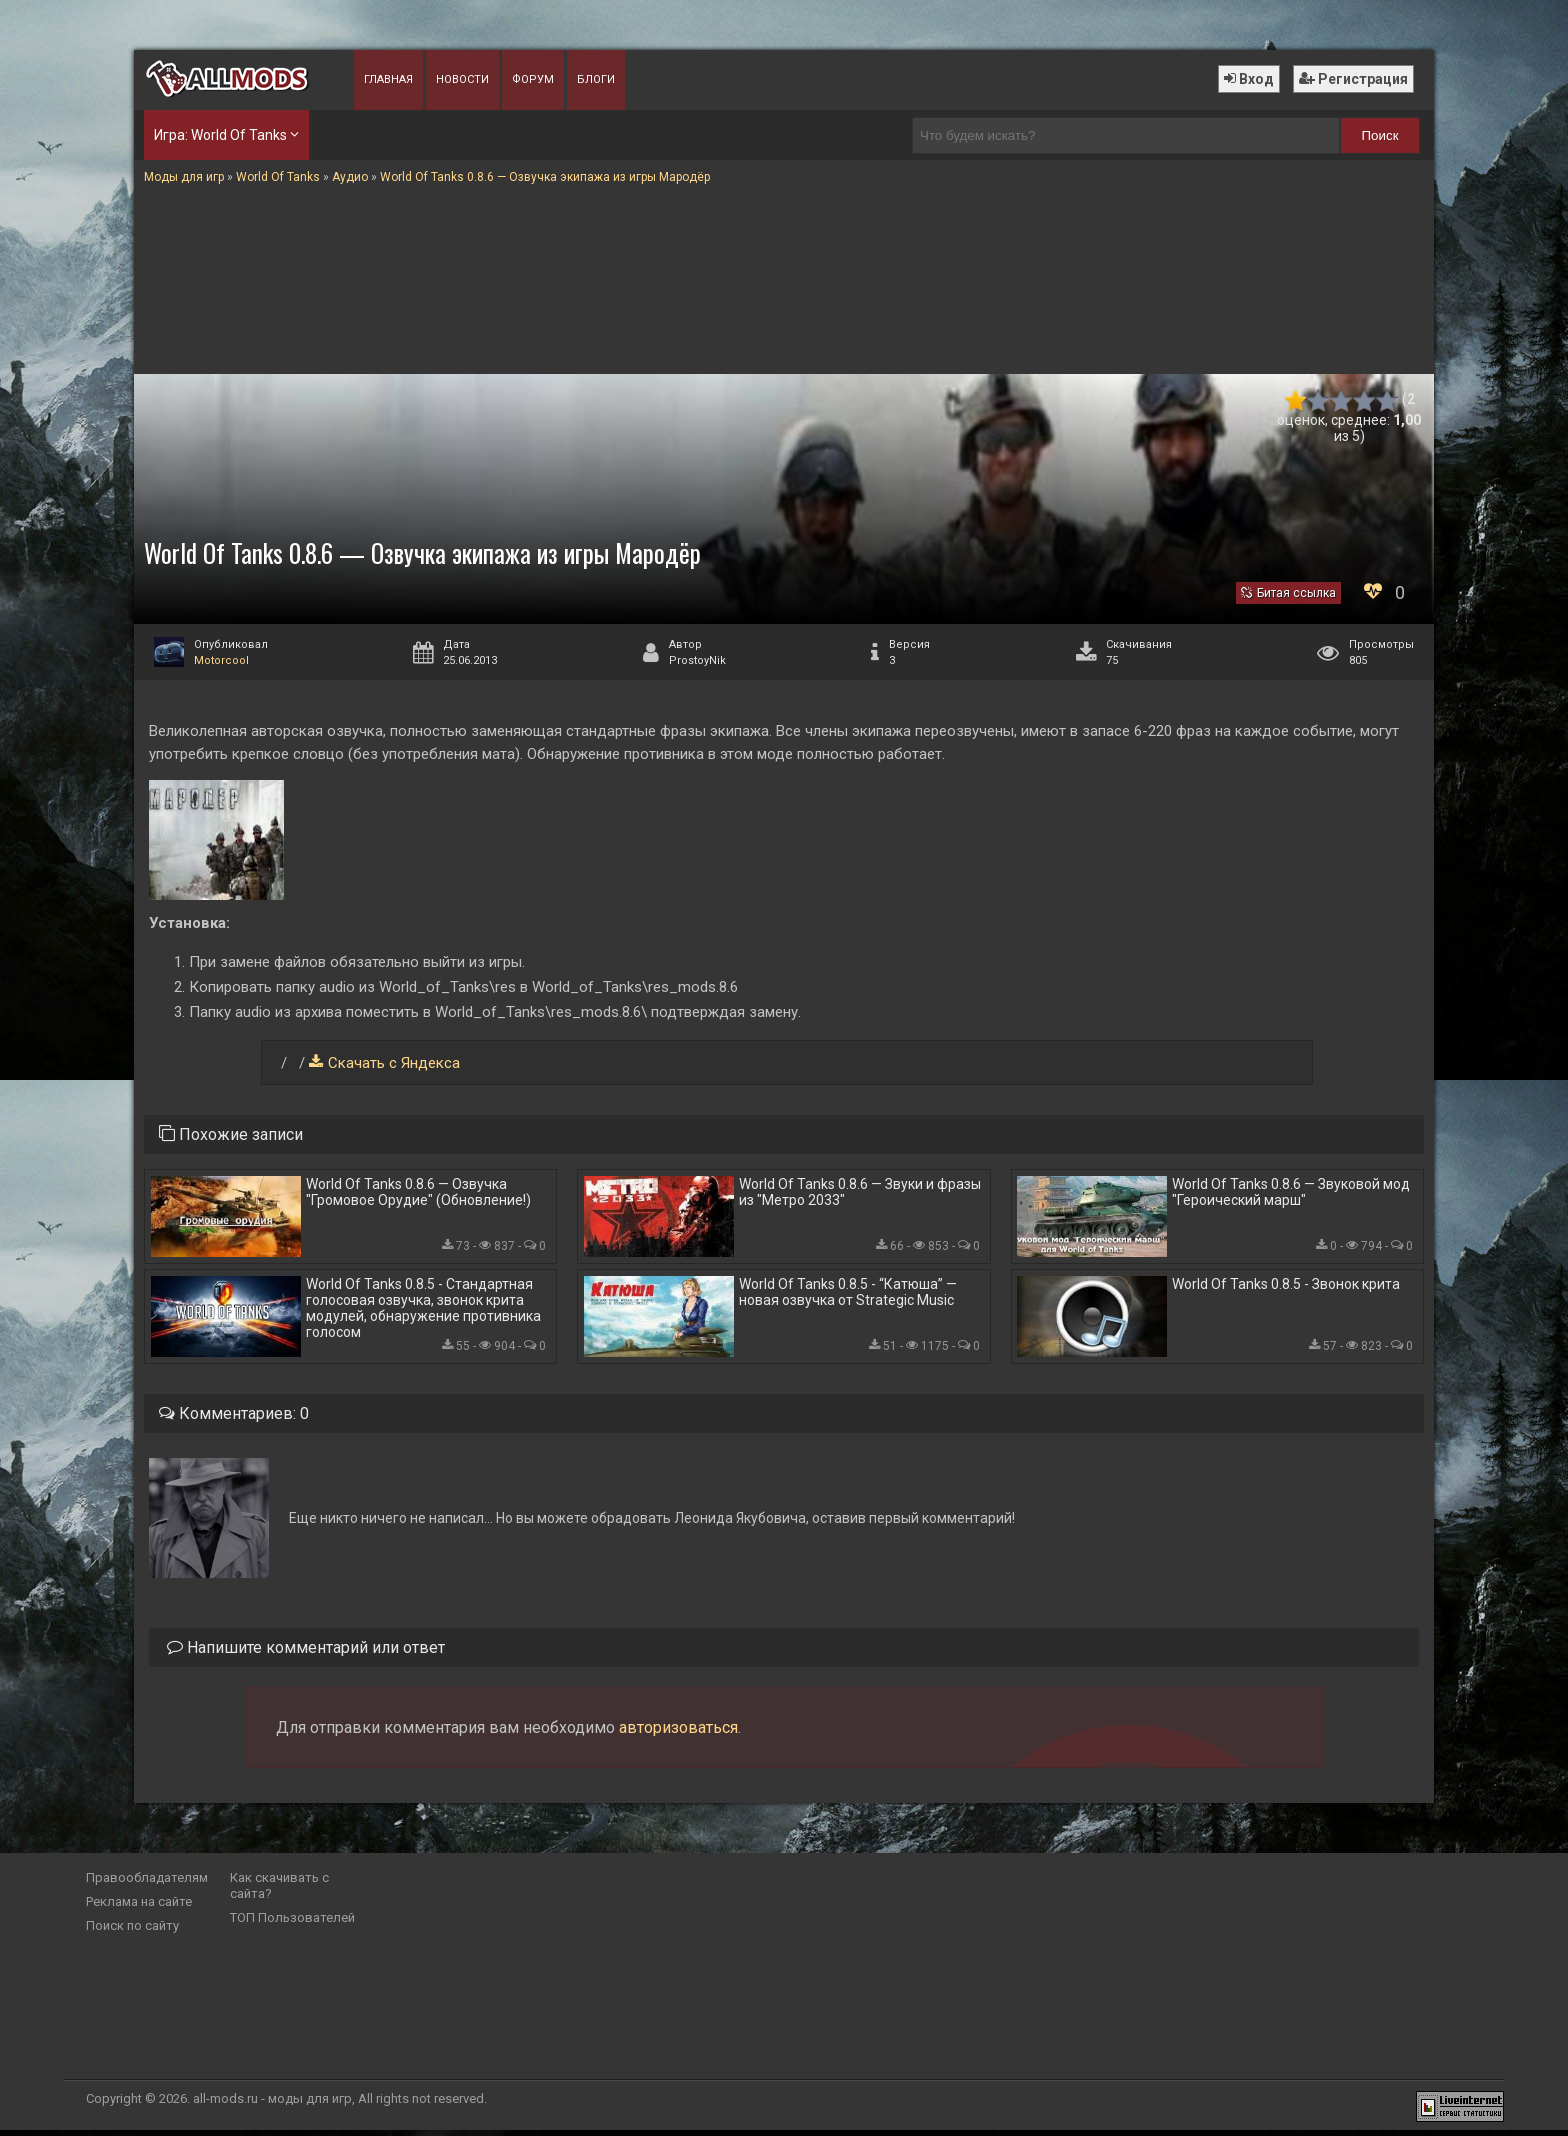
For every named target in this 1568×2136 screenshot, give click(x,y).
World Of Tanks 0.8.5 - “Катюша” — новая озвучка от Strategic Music (848, 1296)
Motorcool (221, 660)
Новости (462, 79)
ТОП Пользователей (292, 1923)
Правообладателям (147, 1883)
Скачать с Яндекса (394, 1063)
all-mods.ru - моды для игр (272, 2104)
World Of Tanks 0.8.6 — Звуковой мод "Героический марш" (1291, 1193)
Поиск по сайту (132, 1931)
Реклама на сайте (139, 1907)
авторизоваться (678, 1733)
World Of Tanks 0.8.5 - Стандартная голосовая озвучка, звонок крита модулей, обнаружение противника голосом (423, 1311)
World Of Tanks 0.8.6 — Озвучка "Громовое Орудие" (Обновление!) (418, 1193)
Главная (388, 79)
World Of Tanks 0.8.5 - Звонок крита (1286, 1288)
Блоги (596, 79)
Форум (533, 79)
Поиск (1380, 135)
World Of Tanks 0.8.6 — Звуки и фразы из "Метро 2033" (860, 1193)
